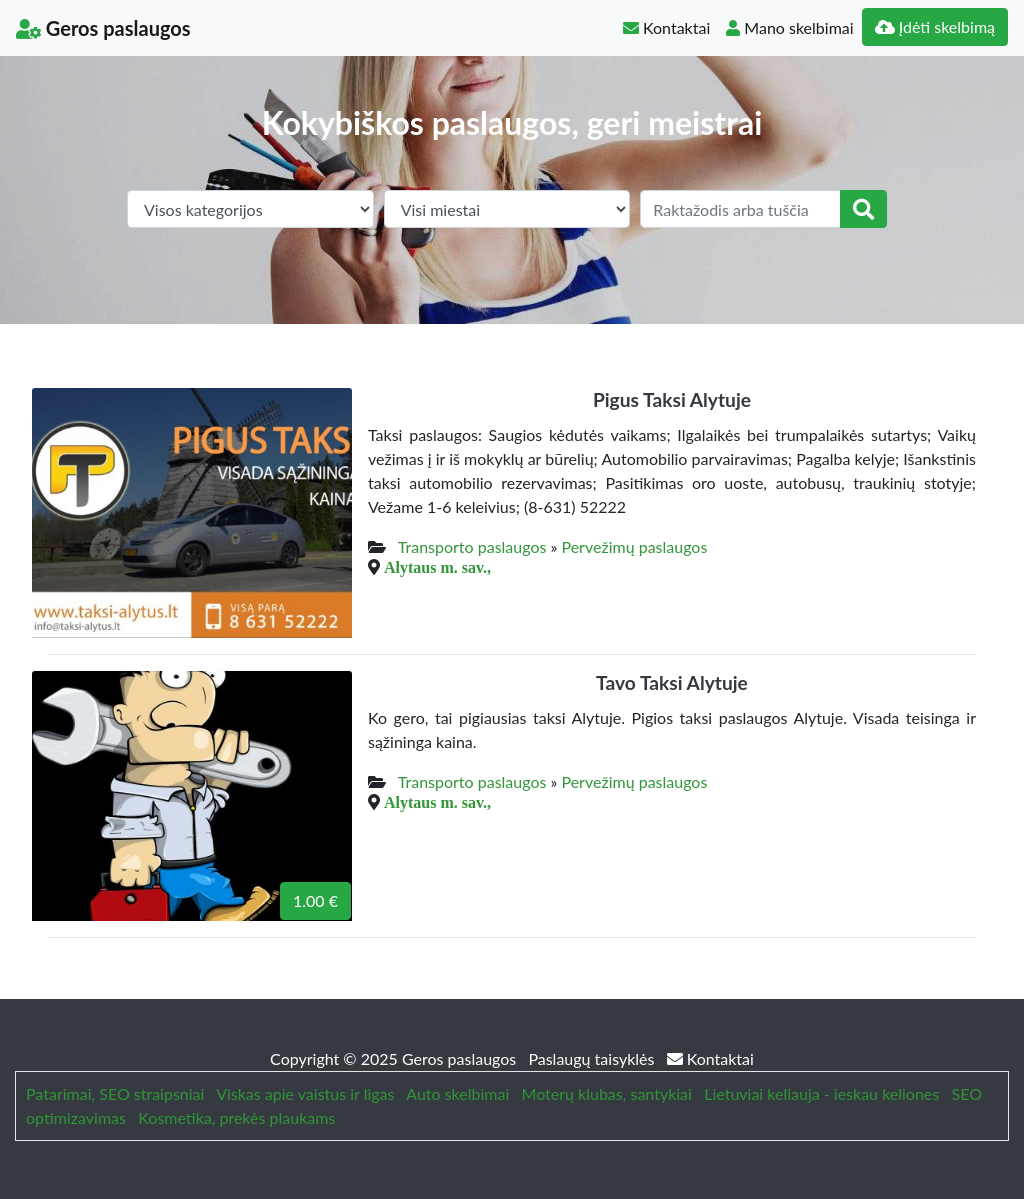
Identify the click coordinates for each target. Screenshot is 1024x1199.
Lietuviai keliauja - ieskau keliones (821, 1093)
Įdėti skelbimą (935, 26)
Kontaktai (666, 27)
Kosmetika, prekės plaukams (236, 1117)
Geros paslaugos (103, 28)
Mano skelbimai (789, 27)
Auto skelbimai (457, 1093)
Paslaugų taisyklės (593, 1058)
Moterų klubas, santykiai (607, 1093)
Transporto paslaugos (472, 546)
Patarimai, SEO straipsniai (115, 1093)
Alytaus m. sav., (437, 567)
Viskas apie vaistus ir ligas (305, 1093)
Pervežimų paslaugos (634, 546)
